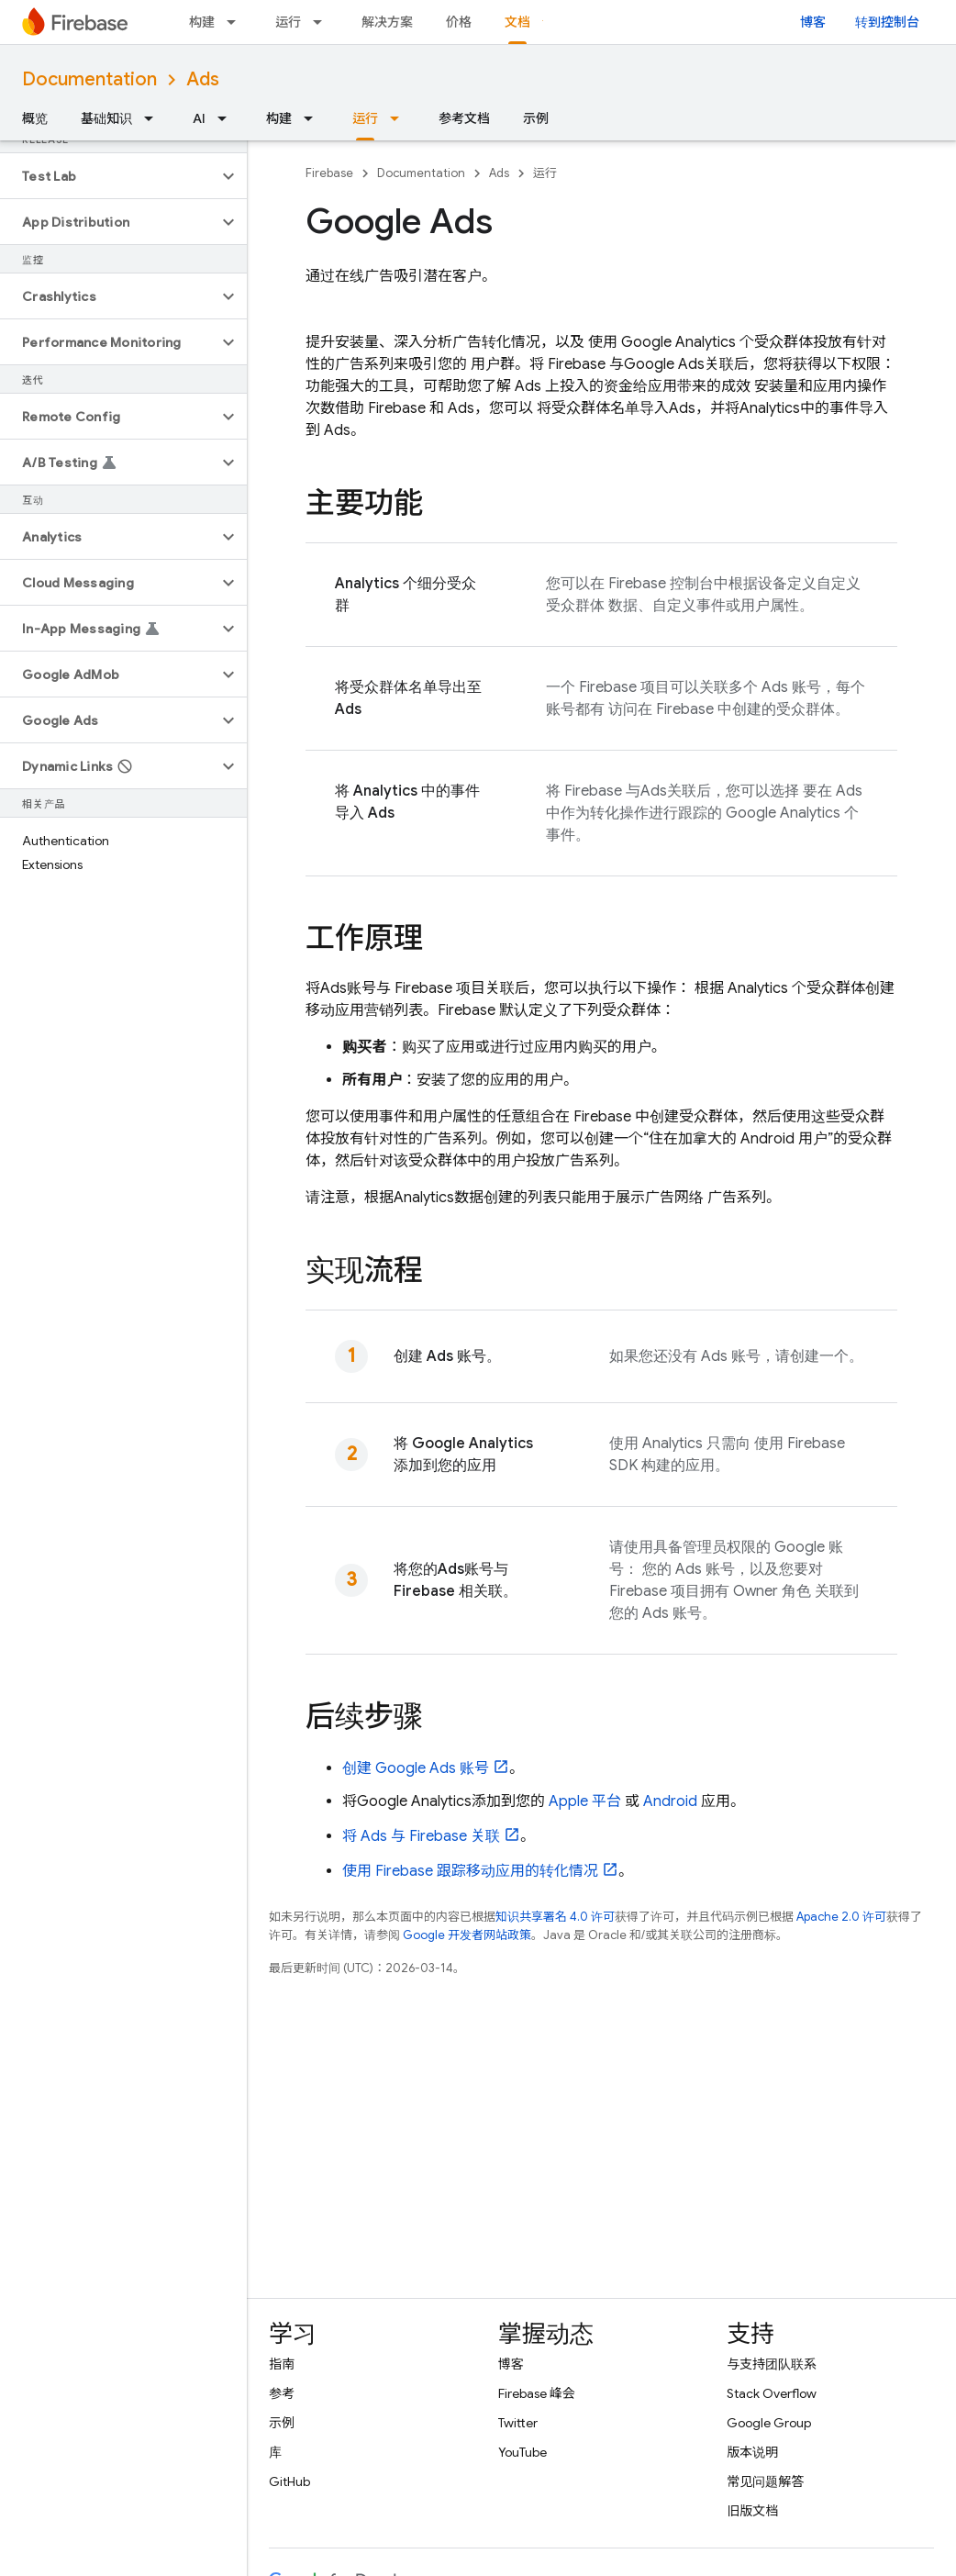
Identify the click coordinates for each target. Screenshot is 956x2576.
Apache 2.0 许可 (841, 1916)
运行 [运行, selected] (365, 118)
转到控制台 (887, 22)
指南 (282, 2364)
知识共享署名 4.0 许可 (555, 1916)
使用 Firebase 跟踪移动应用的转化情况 (470, 1871)
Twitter (518, 2422)
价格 (459, 22)
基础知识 (106, 118)
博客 (813, 22)
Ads (202, 79)
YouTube (522, 2452)
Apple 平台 (585, 1801)
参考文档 (464, 118)
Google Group (769, 2422)
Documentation (89, 79)
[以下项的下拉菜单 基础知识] (154, 118)
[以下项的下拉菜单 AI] (228, 118)
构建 (202, 22)
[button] (108, 176)
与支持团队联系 (772, 2364)
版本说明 (752, 2452)
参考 (282, 2393)
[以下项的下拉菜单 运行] (323, 22)
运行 (288, 22)
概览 (35, 118)
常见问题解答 (765, 2481)
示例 (536, 118)
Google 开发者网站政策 (467, 1935)
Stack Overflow (772, 2393)
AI (199, 118)
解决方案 (387, 22)
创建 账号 (415, 1768)
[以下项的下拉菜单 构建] (237, 22)
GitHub (289, 2481)
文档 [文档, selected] (517, 22)
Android (670, 1801)
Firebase (329, 173)
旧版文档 (752, 2511)
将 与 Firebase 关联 (421, 1836)
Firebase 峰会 (536, 2393)
